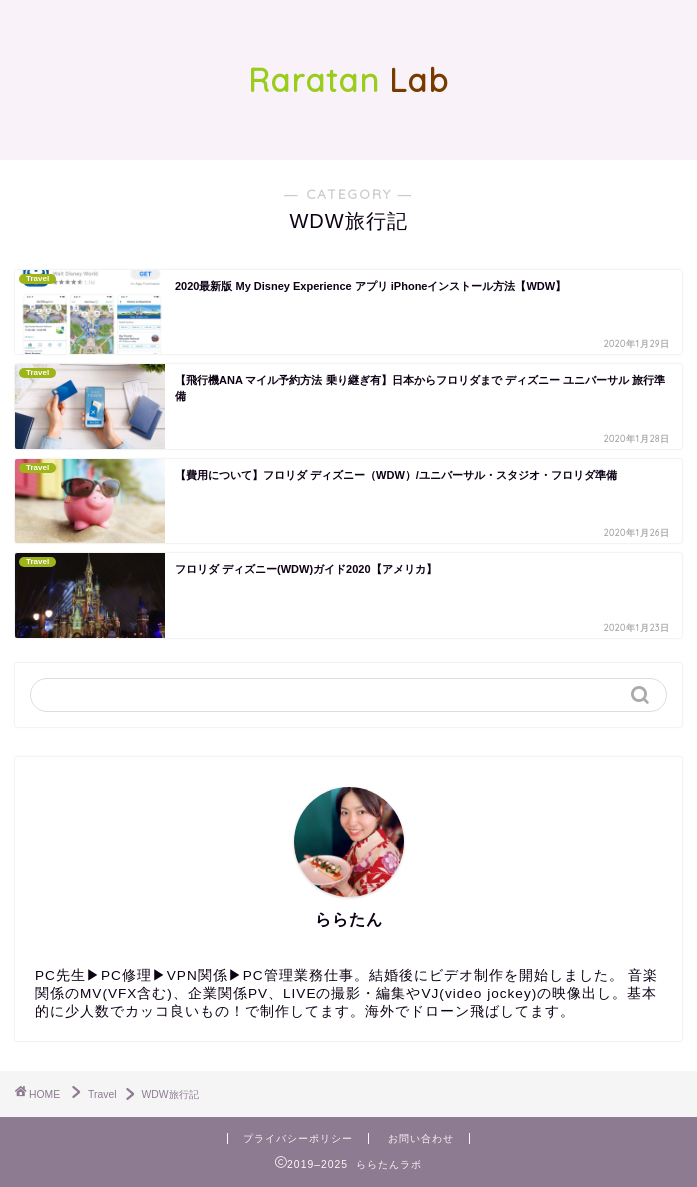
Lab (348, 80)
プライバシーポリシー (298, 1138)
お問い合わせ (421, 1138)
